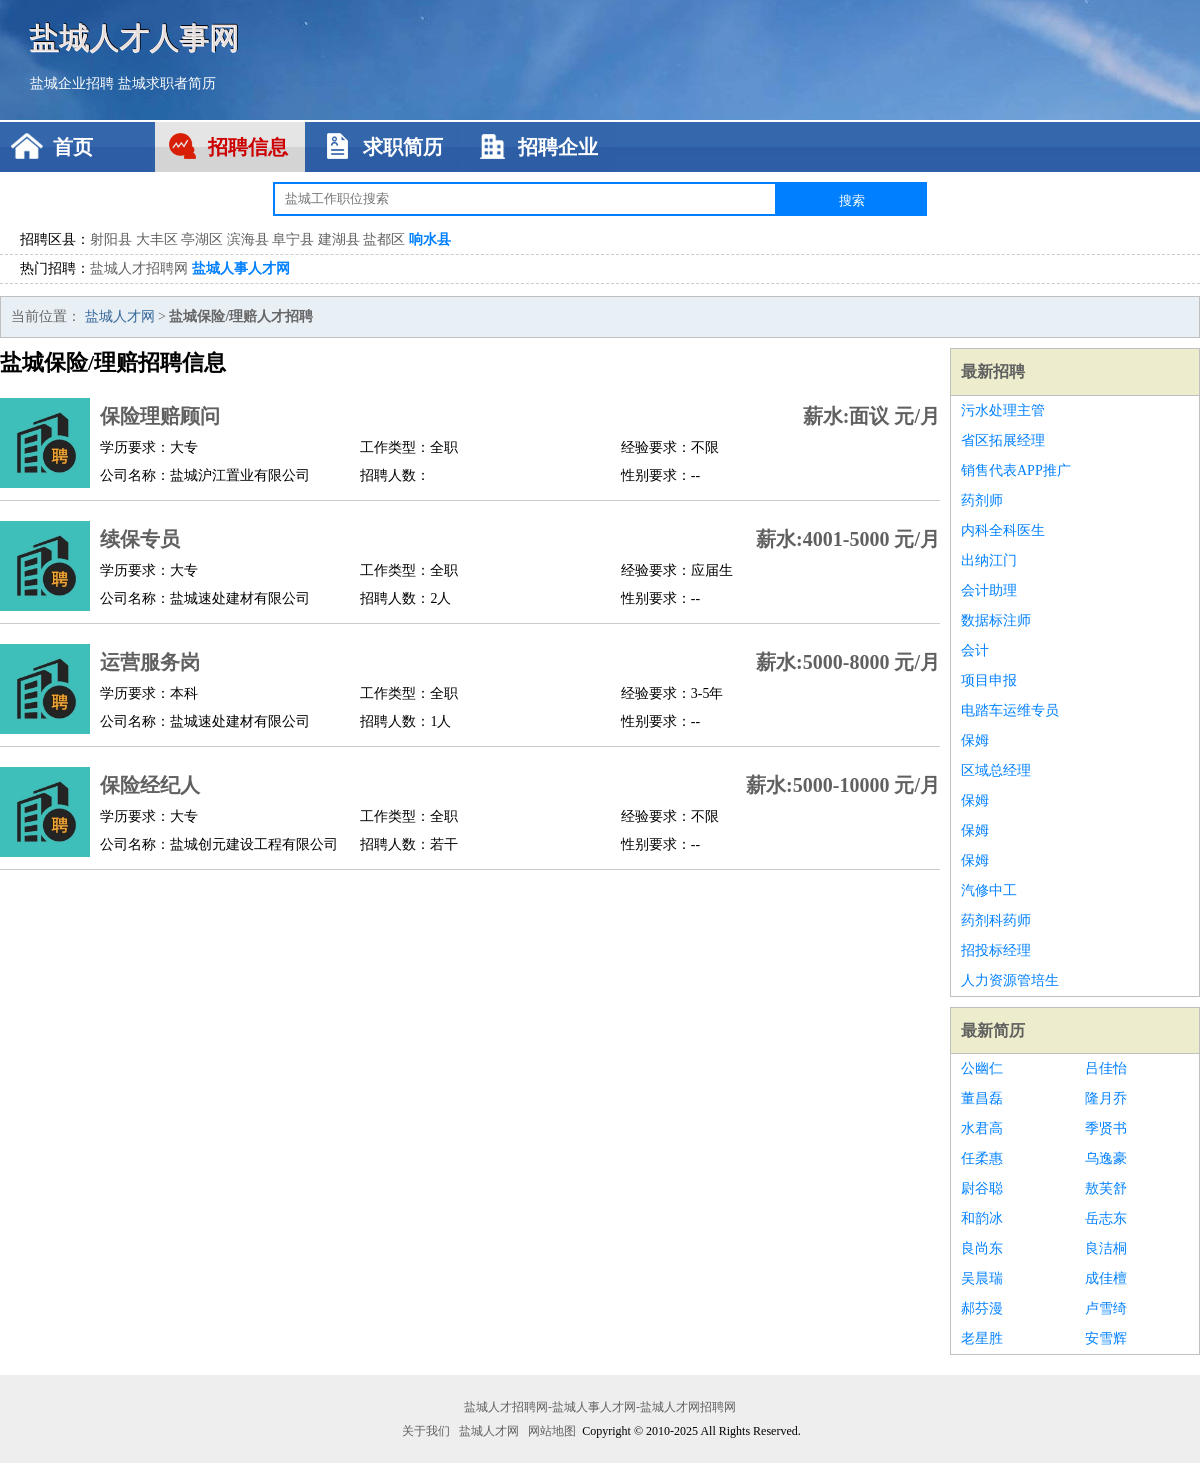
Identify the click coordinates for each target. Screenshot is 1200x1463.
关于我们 (426, 1431)
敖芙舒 (1106, 1188)
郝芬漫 (982, 1308)
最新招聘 (993, 371)
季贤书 (1106, 1128)
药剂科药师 (996, 920)
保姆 (975, 740)
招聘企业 (558, 147)
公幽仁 (982, 1068)
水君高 (982, 1128)
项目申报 (989, 680)
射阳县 (111, 239)
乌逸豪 (1106, 1158)
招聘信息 (248, 147)
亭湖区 (202, 239)
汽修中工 (989, 890)
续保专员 (140, 539)
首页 (73, 147)
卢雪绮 (1106, 1308)
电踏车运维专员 (1010, 710)
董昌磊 (982, 1098)
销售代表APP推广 (1016, 470)
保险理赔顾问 (160, 416)
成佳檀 (1106, 1278)
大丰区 (157, 239)
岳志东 (1106, 1218)
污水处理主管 (1003, 410)
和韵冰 (982, 1218)
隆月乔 (1106, 1098)
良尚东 (982, 1248)
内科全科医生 (1003, 530)
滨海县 (248, 239)
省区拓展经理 (1003, 440)
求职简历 (403, 147)
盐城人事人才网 (241, 268)
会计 (975, 650)
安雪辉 (1106, 1338)
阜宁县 (293, 239)
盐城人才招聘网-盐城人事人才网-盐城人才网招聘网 (600, 1407)
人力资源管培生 (1010, 980)
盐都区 (384, 239)
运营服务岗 (150, 662)
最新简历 (993, 1030)
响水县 (430, 239)
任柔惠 (982, 1158)
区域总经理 (996, 770)
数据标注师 (996, 620)
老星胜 (982, 1338)
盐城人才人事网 (135, 37)
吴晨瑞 (982, 1278)
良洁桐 (1106, 1248)
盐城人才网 (120, 316)
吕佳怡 (1106, 1068)
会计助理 (989, 590)
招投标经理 (996, 950)
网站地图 (552, 1431)
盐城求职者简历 (167, 83)
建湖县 (339, 239)
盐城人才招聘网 (139, 268)
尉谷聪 (982, 1188)
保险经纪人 (150, 785)
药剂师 (982, 500)
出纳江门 (989, 560)
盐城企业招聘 (72, 83)
